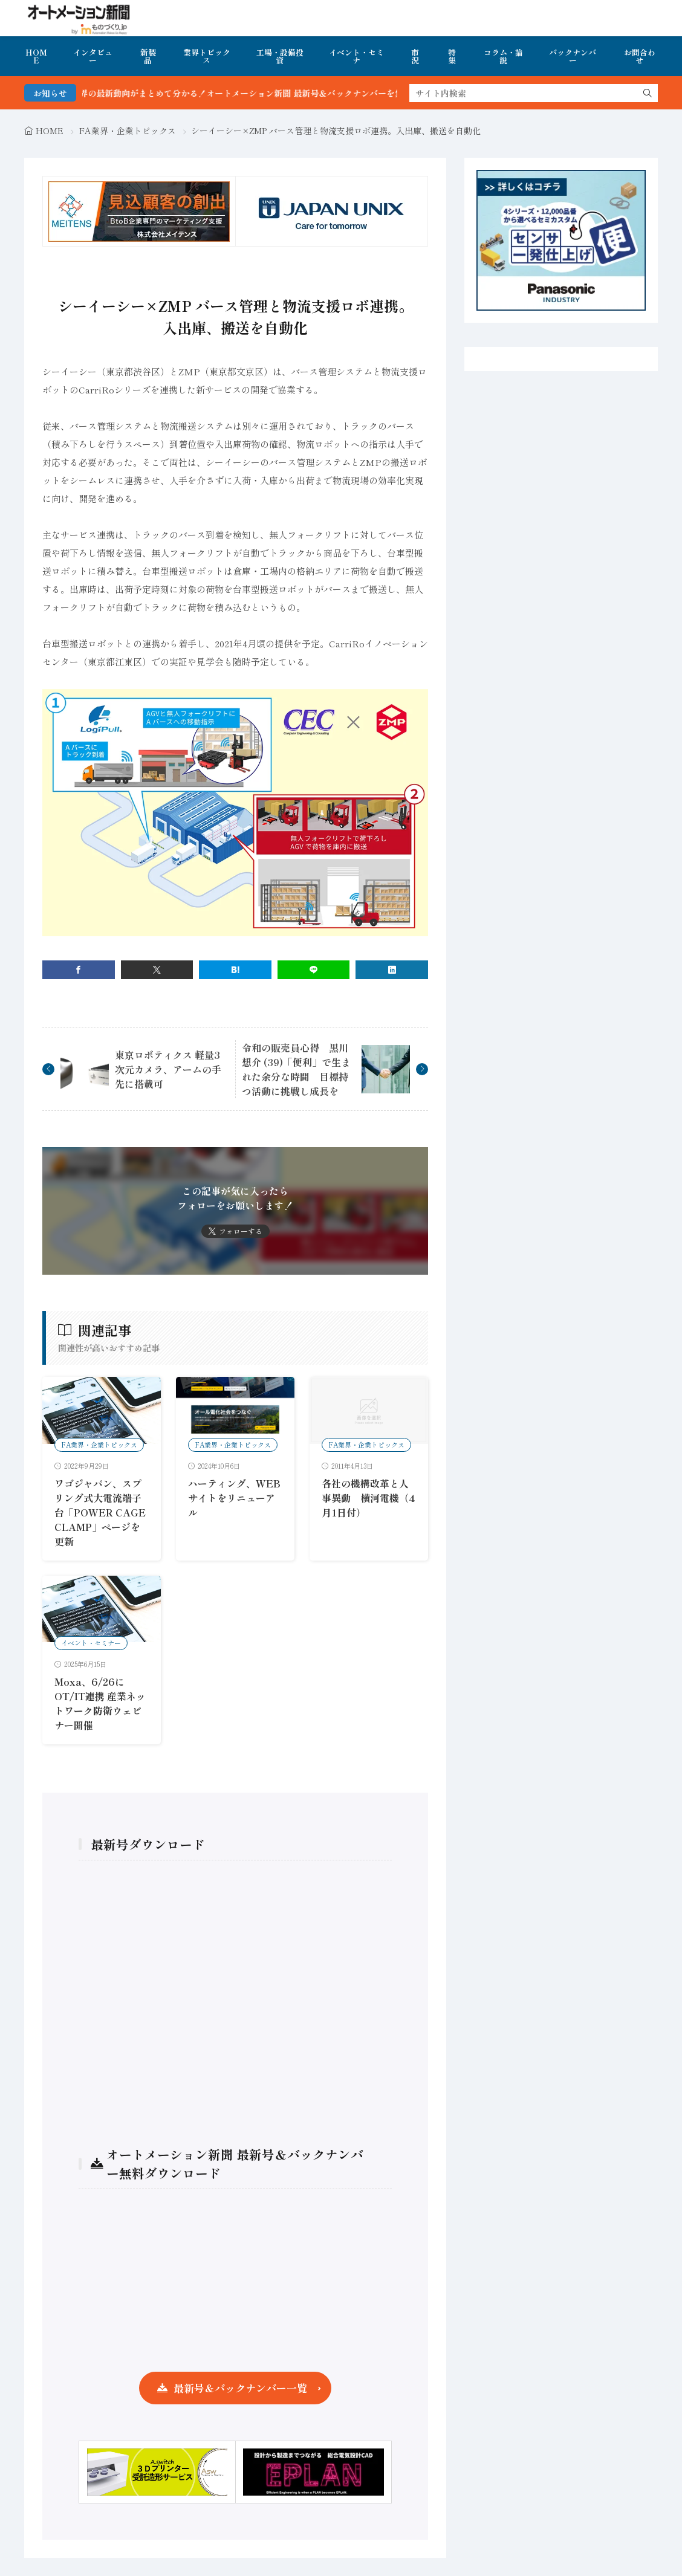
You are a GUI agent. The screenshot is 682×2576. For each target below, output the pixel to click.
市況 (415, 56)
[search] (647, 93)
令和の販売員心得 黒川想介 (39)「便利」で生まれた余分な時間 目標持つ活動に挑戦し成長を (296, 1069)
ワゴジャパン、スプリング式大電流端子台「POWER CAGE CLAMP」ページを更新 (100, 1512)
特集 (452, 56)
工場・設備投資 (280, 56)
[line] (314, 969)
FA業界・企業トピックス (127, 131)
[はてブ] (235, 969)
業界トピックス (206, 56)
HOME (36, 56)
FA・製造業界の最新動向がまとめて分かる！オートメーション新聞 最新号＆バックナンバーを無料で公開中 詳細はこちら (305, 93)
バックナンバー (572, 56)
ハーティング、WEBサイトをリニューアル (234, 1497)
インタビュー (92, 56)
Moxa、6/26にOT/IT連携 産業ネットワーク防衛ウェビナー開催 (100, 1703)
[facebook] (78, 969)
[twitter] (157, 969)
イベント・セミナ (356, 56)
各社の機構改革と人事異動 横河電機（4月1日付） (368, 1497)
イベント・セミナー (91, 1643)
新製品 (148, 56)
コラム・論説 (503, 56)
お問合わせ (639, 56)
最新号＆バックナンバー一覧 (240, 2387)
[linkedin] (392, 969)
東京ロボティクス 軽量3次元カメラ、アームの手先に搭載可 (168, 1069)
